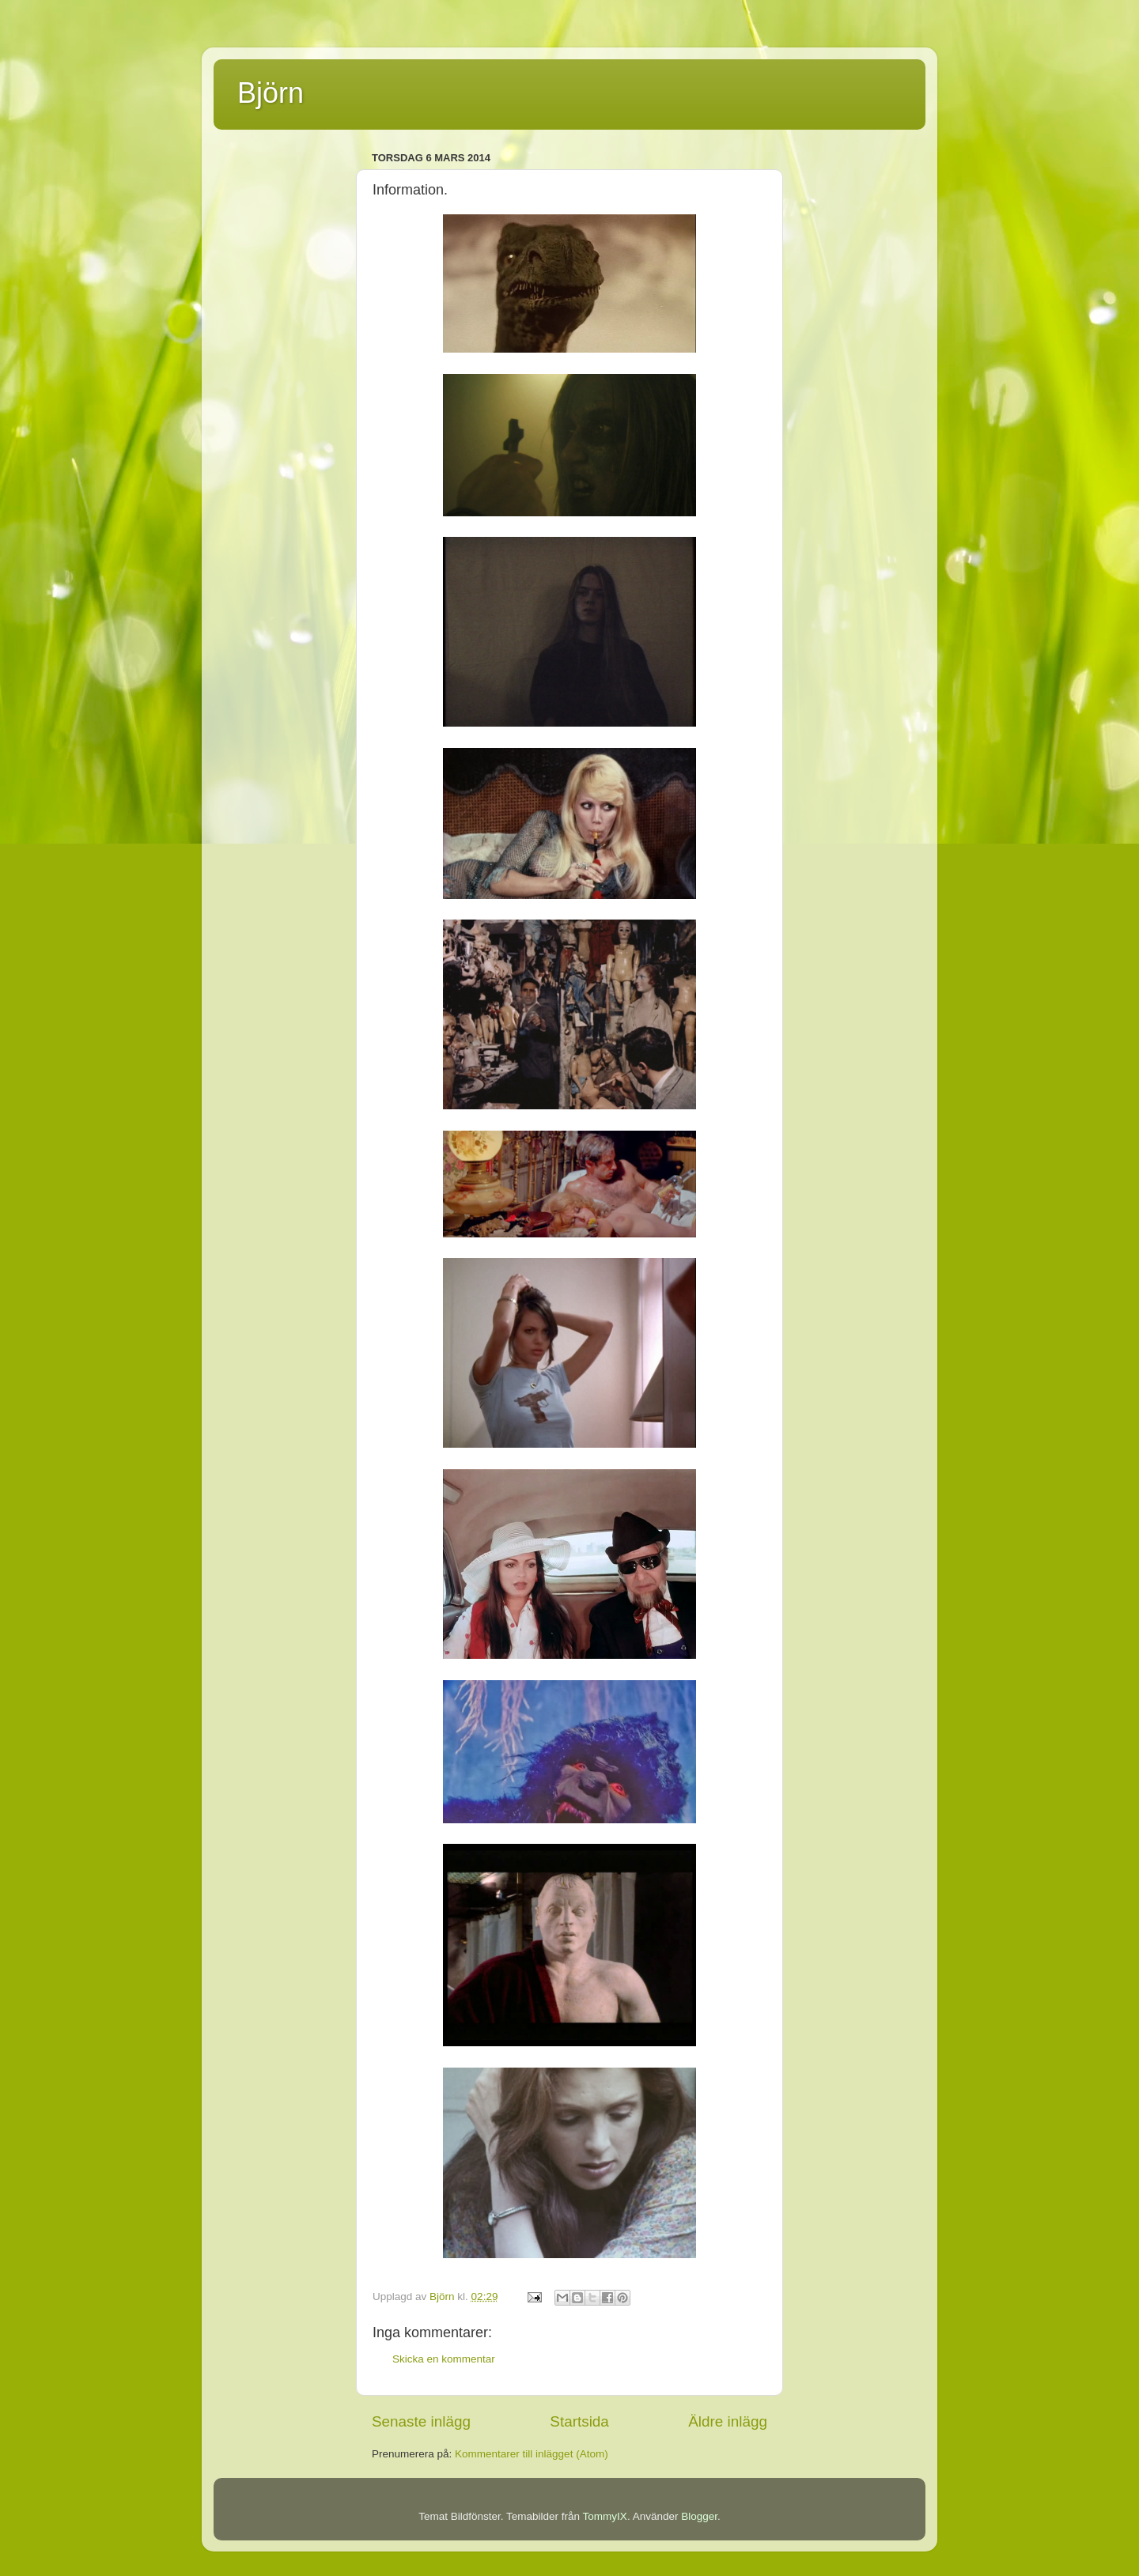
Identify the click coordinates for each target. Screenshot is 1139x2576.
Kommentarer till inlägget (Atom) (531, 2454)
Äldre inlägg (727, 2421)
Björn (270, 93)
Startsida (579, 2421)
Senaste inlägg (421, 2421)
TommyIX (605, 2516)
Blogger (699, 2516)
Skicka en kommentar (443, 2359)
